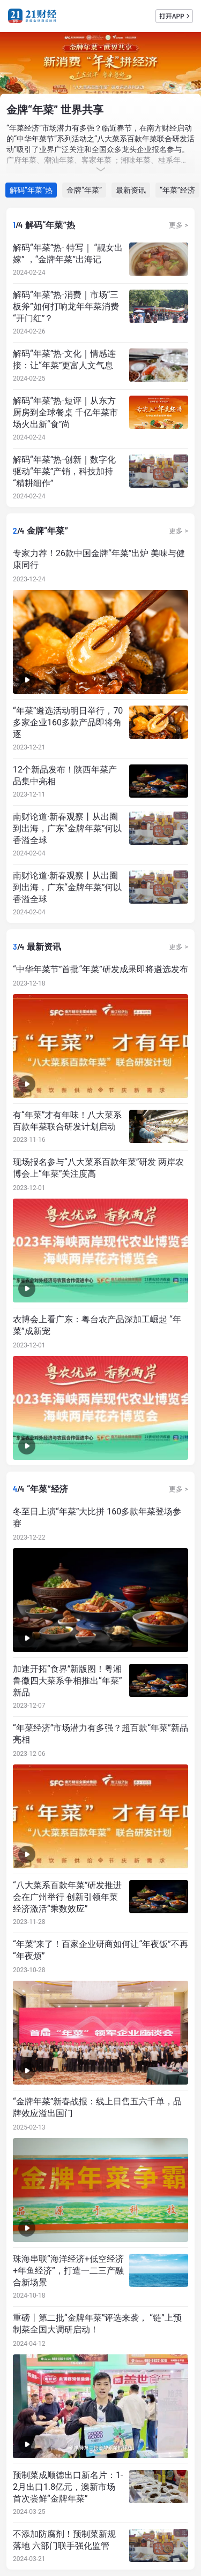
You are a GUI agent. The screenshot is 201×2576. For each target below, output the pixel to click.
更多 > (178, 225)
